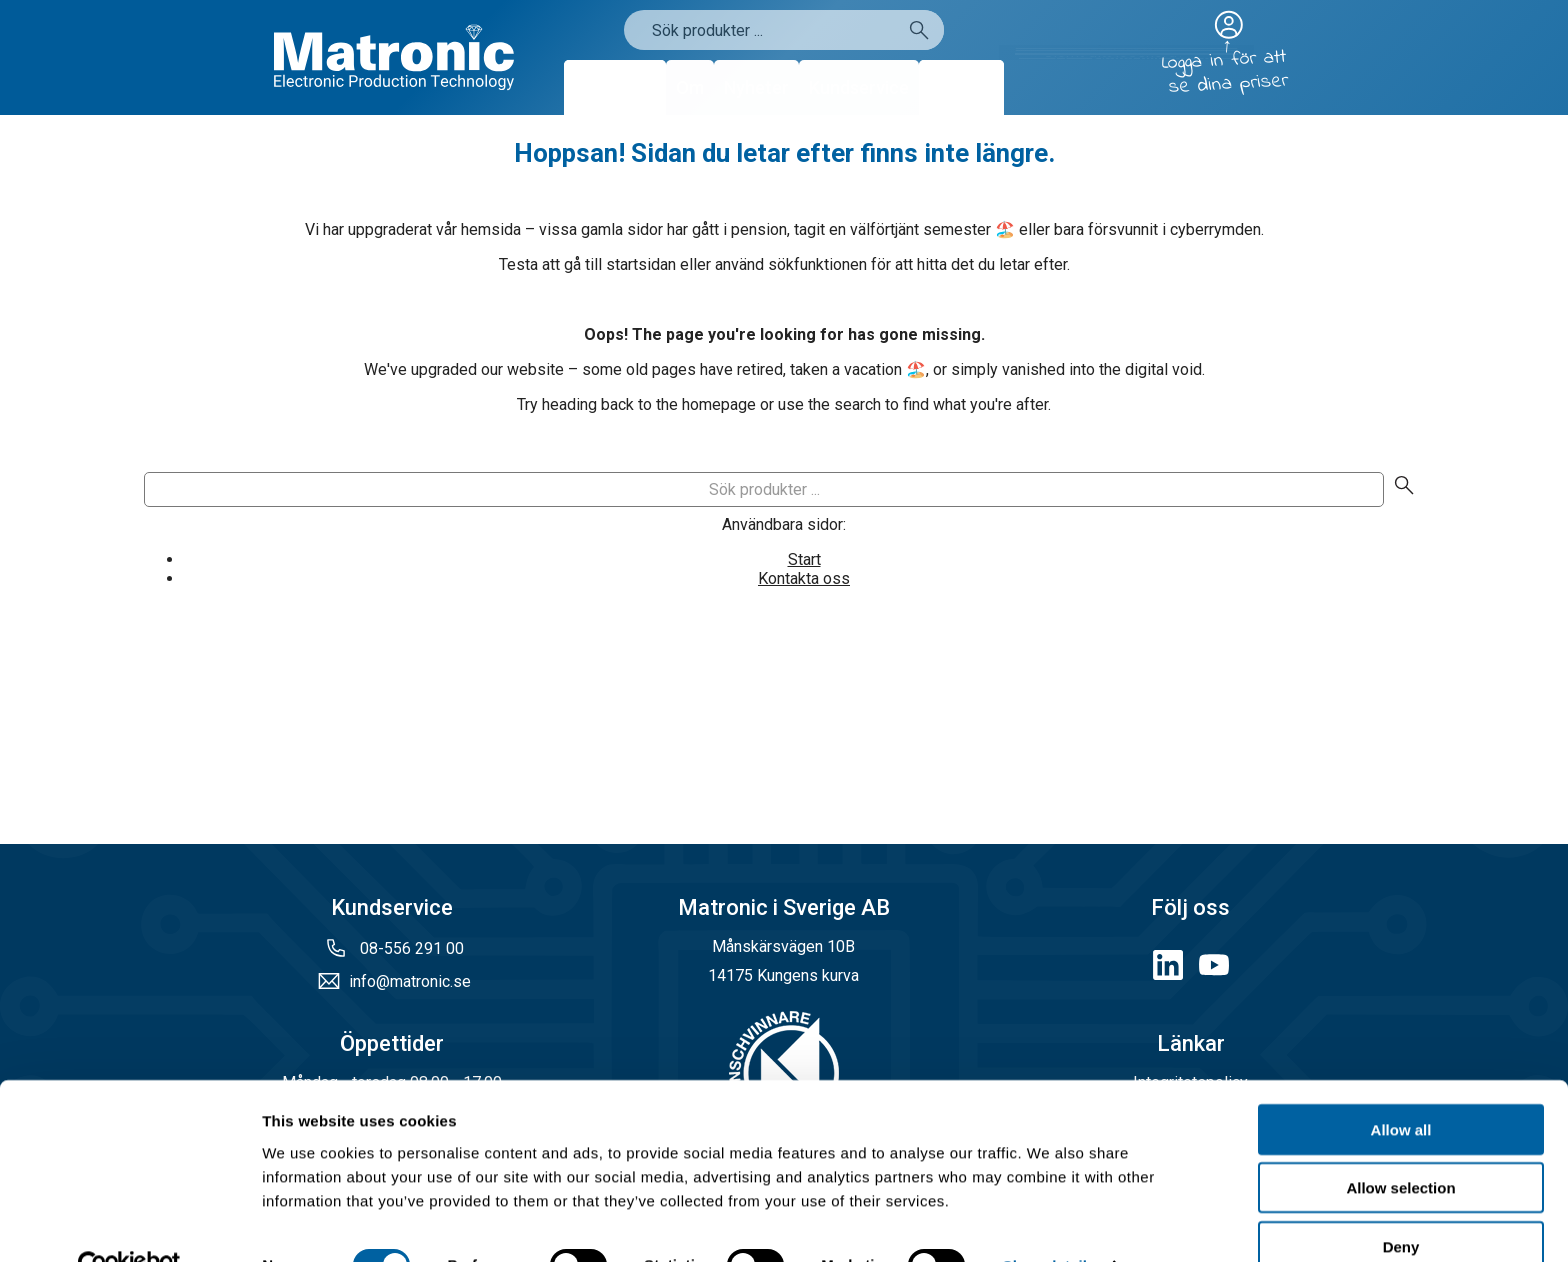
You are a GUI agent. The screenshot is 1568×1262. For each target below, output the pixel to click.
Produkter (615, 87)
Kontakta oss (804, 578)
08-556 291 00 (410, 948)
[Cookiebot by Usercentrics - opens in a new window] (129, 1223)
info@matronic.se (410, 981)
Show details (1049, 1222)
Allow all (1401, 1086)
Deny (1401, 1203)
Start (804, 559)
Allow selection (1400, 1145)
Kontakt (961, 87)
